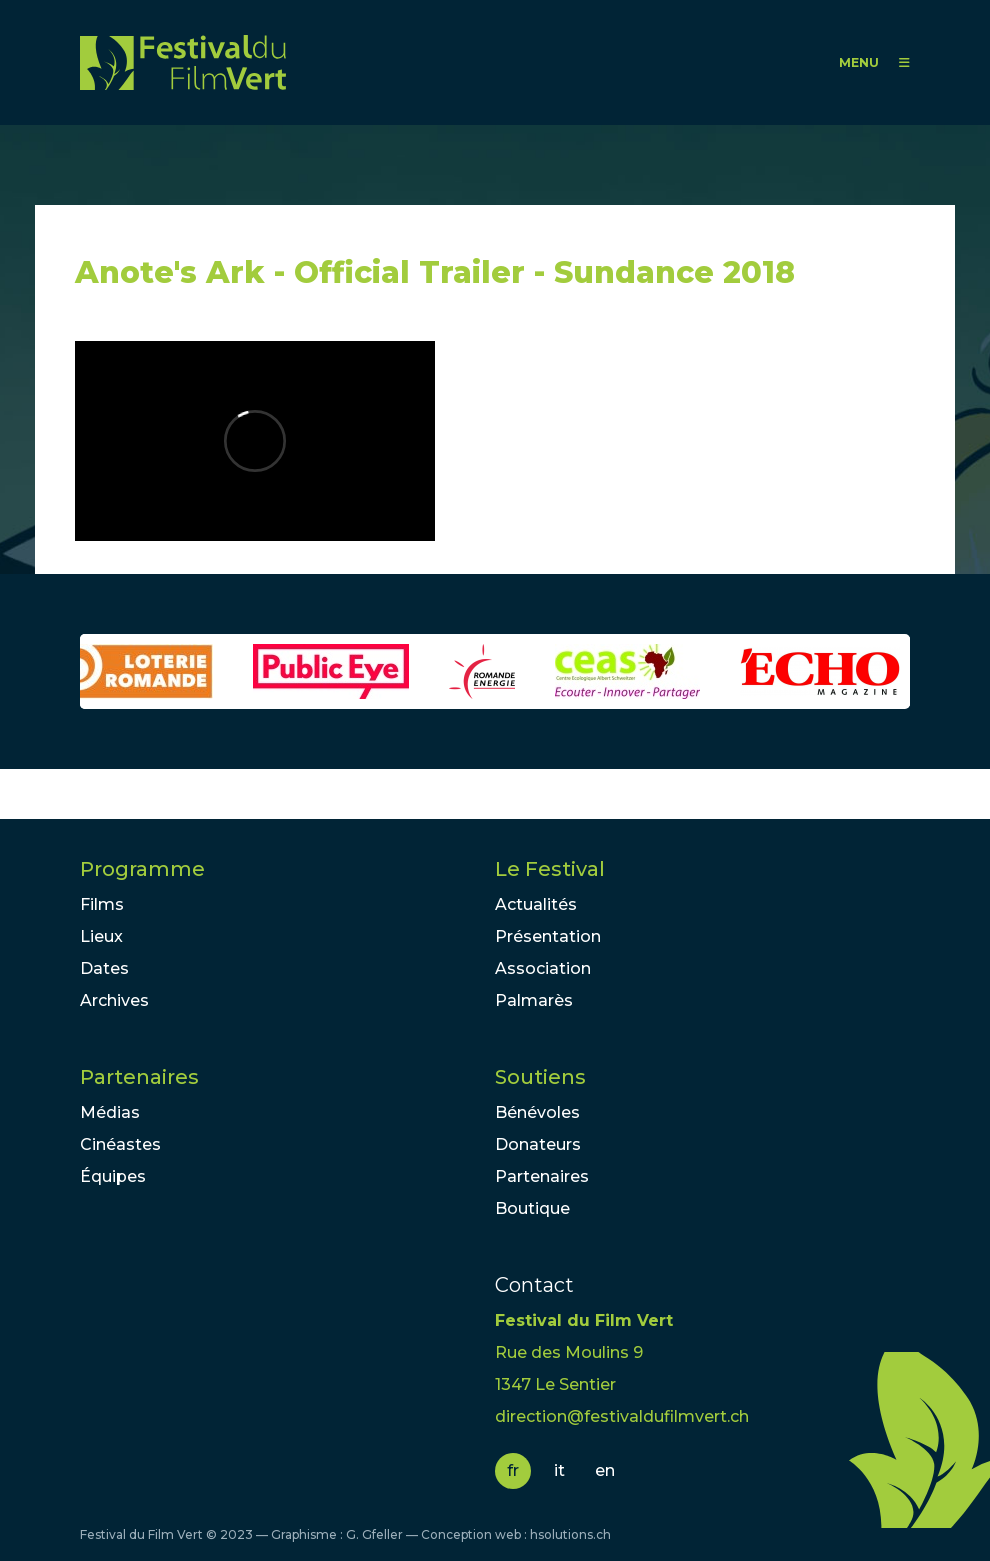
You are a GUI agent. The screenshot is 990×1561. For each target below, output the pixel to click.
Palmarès (534, 1000)
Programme (142, 869)
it (559, 1470)
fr (513, 1470)
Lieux (101, 936)
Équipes (113, 1176)
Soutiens (540, 1077)
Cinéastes (120, 1144)
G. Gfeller (374, 1534)
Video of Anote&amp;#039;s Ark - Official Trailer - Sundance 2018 (255, 441)
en (605, 1470)
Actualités (536, 904)
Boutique (532, 1208)
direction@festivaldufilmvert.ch (622, 1416)
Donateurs (538, 1144)
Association (543, 968)
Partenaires (139, 1077)
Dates (104, 968)
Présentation (548, 936)
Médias (110, 1112)
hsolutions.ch (570, 1534)
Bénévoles (537, 1112)
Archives (114, 1000)
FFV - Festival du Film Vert (183, 62)
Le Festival (550, 869)
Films (102, 904)
